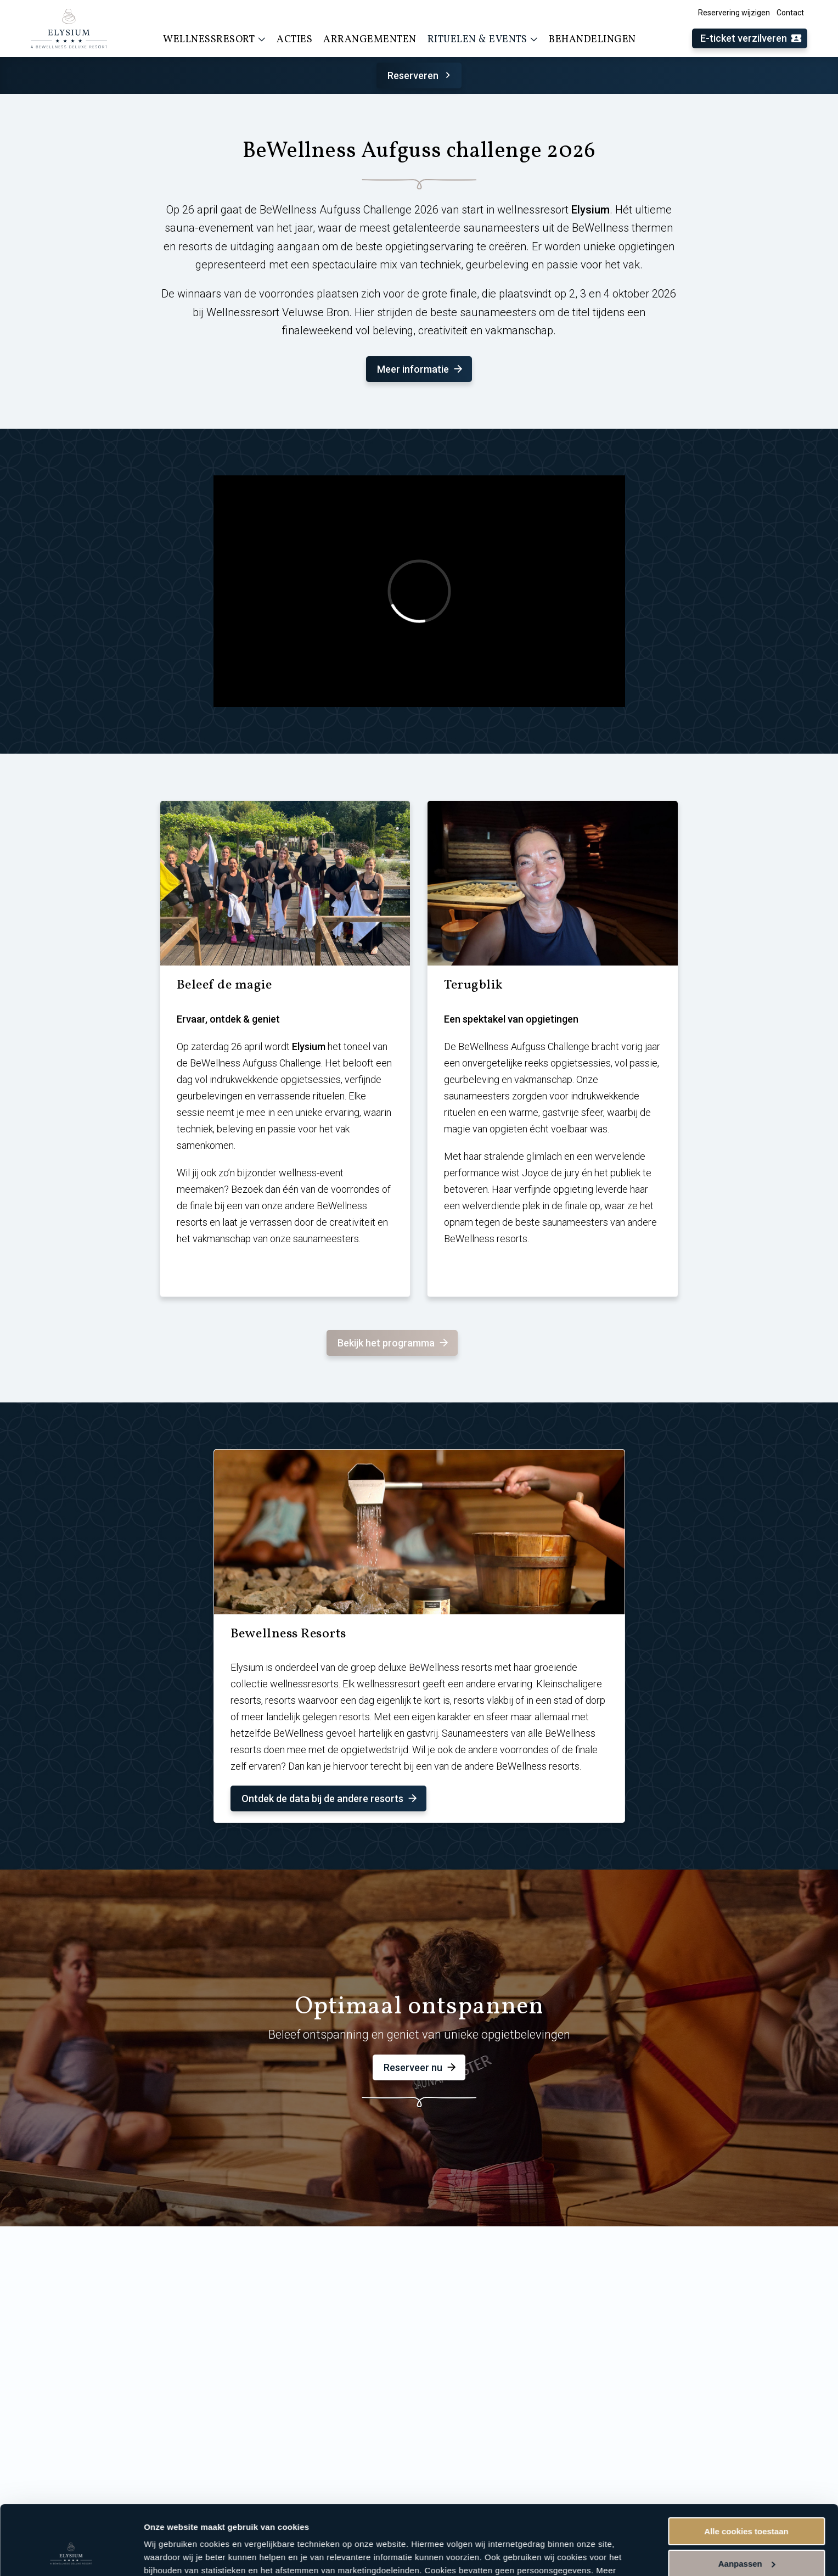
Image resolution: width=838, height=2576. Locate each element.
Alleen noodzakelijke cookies (746, 2536)
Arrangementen (370, 40)
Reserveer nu (421, 2067)
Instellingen (167, 2554)
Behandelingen (592, 40)
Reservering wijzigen (734, 12)
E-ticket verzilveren (751, 38)
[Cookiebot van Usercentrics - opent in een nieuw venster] (71, 2554)
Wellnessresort (214, 39)
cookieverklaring (257, 2524)
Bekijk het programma (394, 1343)
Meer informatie (420, 369)
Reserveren (420, 75)
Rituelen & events (483, 39)
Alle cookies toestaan (746, 2472)
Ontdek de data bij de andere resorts (330, 1798)
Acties (294, 40)
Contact (790, 12)
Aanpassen (746, 2503)
